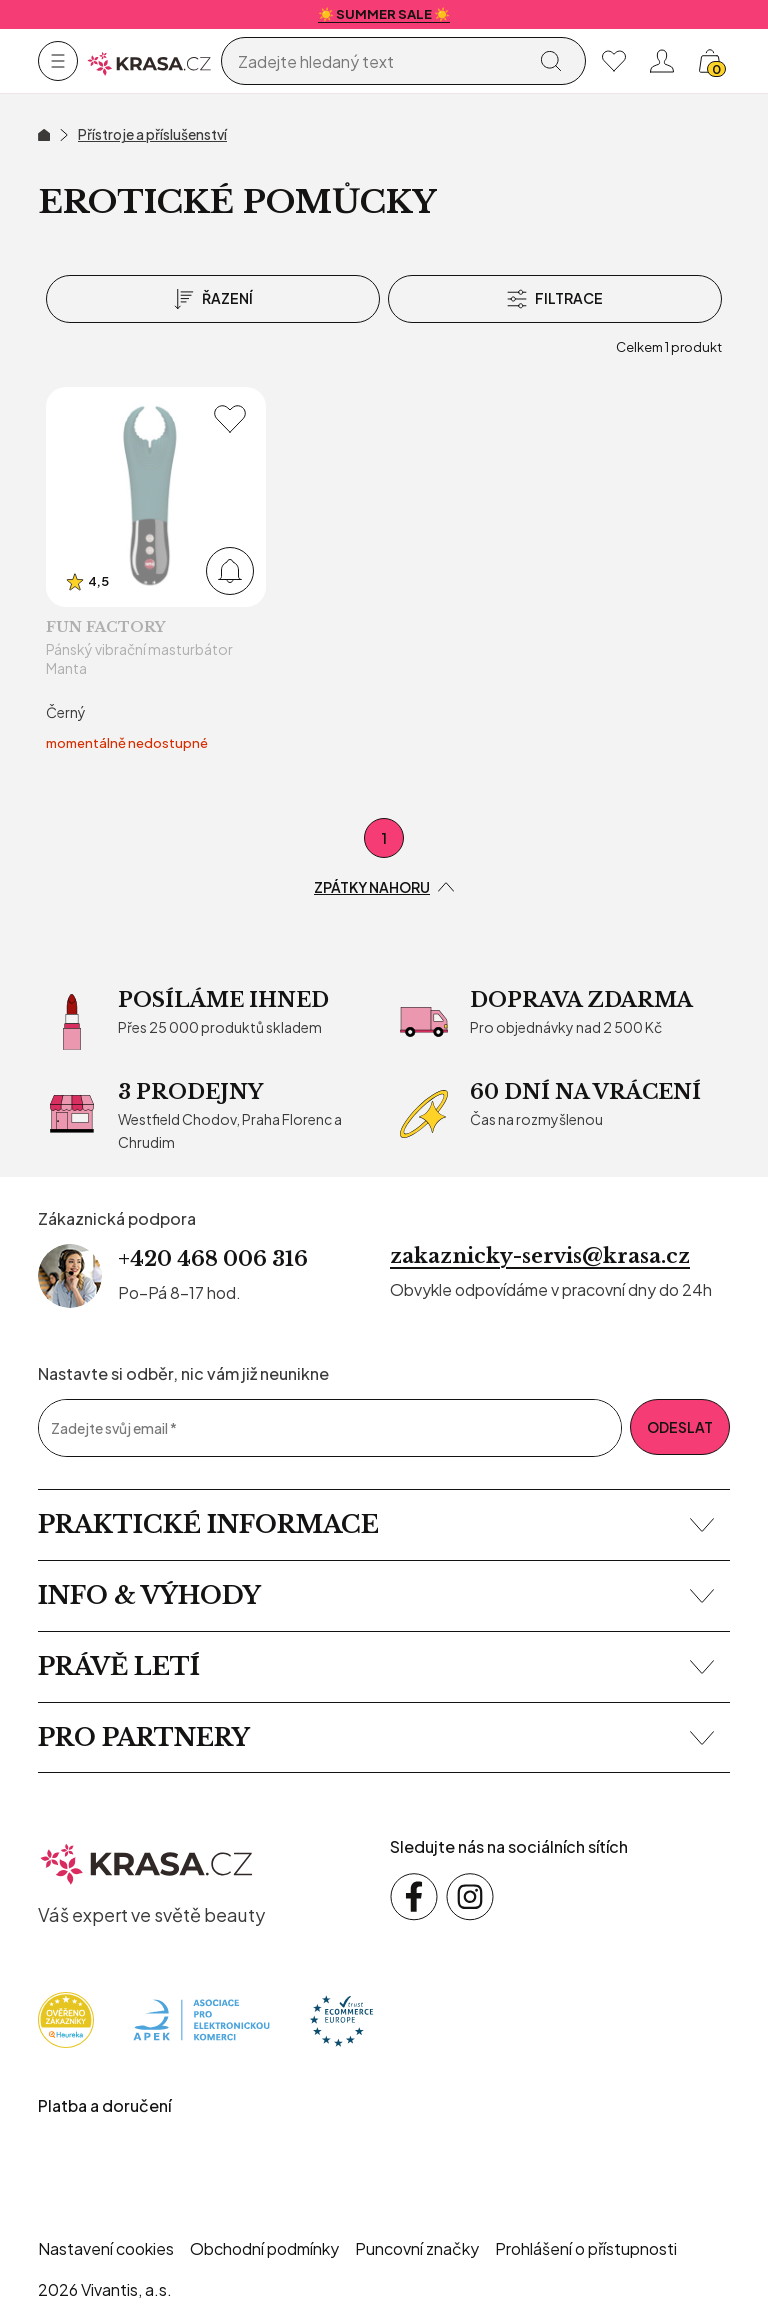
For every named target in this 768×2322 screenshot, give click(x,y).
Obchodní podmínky (264, 2248)
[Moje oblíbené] (614, 61)
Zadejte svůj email (114, 1428)
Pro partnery (376, 1737)
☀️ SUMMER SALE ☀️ (384, 14)
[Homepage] (149, 61)
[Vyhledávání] (377, 62)
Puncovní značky (417, 2248)
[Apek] (201, 2018)
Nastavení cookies (106, 2248)
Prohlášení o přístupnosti (586, 2248)
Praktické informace (376, 1524)
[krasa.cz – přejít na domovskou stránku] (147, 1861)
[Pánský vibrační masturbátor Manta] (156, 570)
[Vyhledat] (551, 61)
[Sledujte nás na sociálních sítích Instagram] (470, 1897)
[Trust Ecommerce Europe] (341, 2018)
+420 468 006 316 (213, 1259)
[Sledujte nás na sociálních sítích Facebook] (414, 1897)
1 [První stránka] (384, 838)
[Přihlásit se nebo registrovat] (662, 61)
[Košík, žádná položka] (710, 61)
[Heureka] (66, 2018)
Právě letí (376, 1666)
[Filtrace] (555, 299)
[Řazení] (213, 299)
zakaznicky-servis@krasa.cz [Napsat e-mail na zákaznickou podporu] (540, 1256)
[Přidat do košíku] (230, 571)
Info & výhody (376, 1595)
